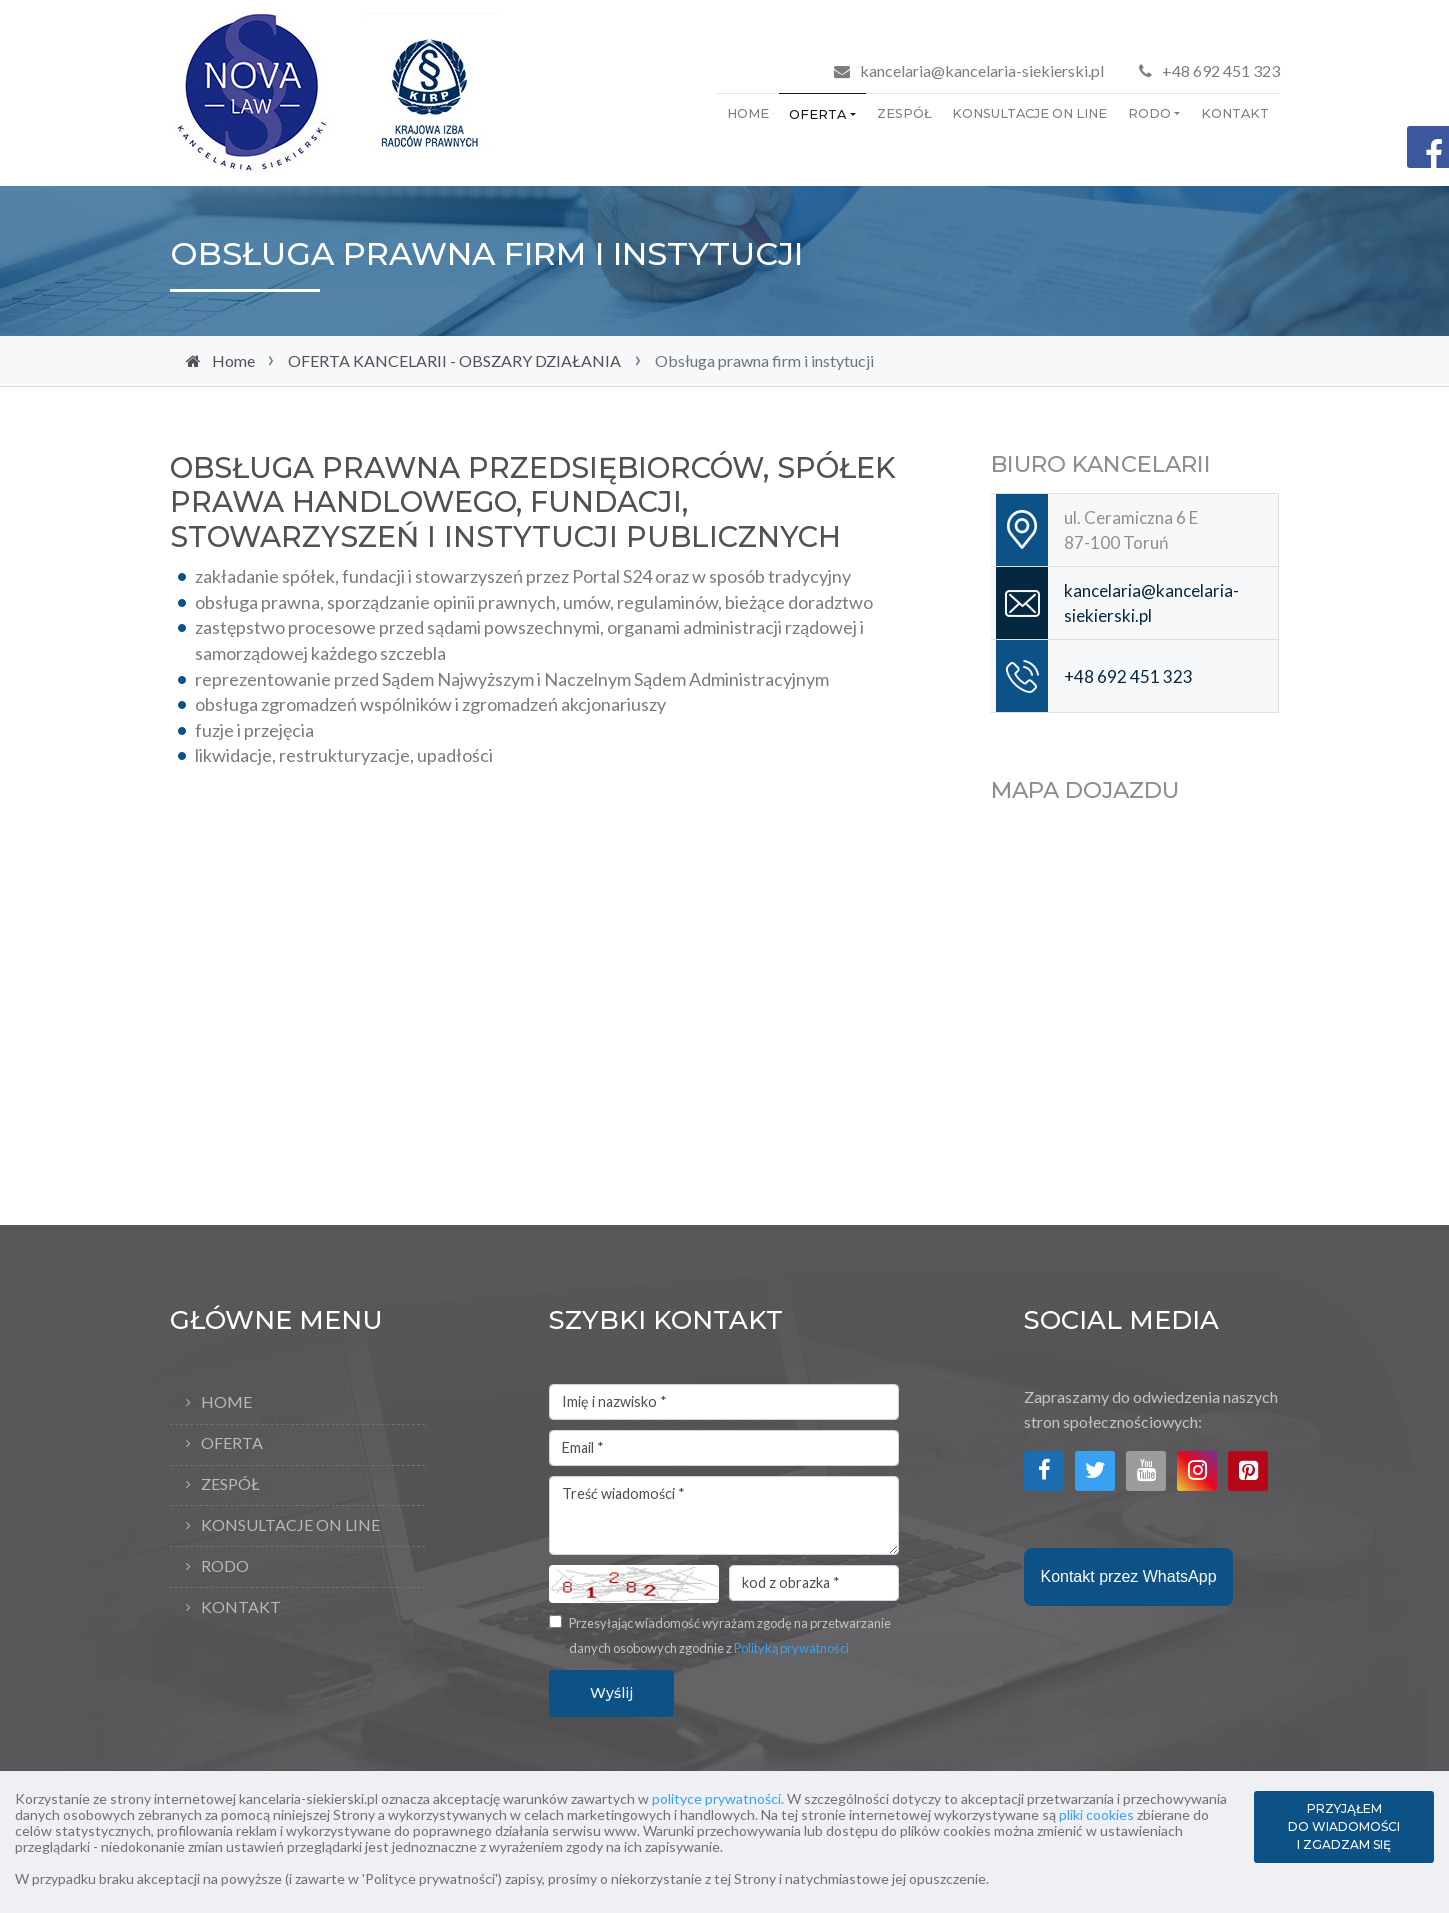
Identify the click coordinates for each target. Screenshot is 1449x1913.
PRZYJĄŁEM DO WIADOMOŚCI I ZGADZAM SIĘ (1344, 1826)
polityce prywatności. (718, 1798)
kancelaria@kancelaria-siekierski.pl (982, 70)
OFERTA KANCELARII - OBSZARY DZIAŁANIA (454, 360)
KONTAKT (1235, 113)
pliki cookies (1096, 1814)
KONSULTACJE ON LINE (1029, 113)
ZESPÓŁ (904, 113)
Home (748, 113)
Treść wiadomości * (724, 1516)
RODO (1149, 113)
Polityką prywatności (791, 1648)
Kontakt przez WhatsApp (1128, 1576)
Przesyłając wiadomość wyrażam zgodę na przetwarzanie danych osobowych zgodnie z (730, 1636)
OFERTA (817, 114)
